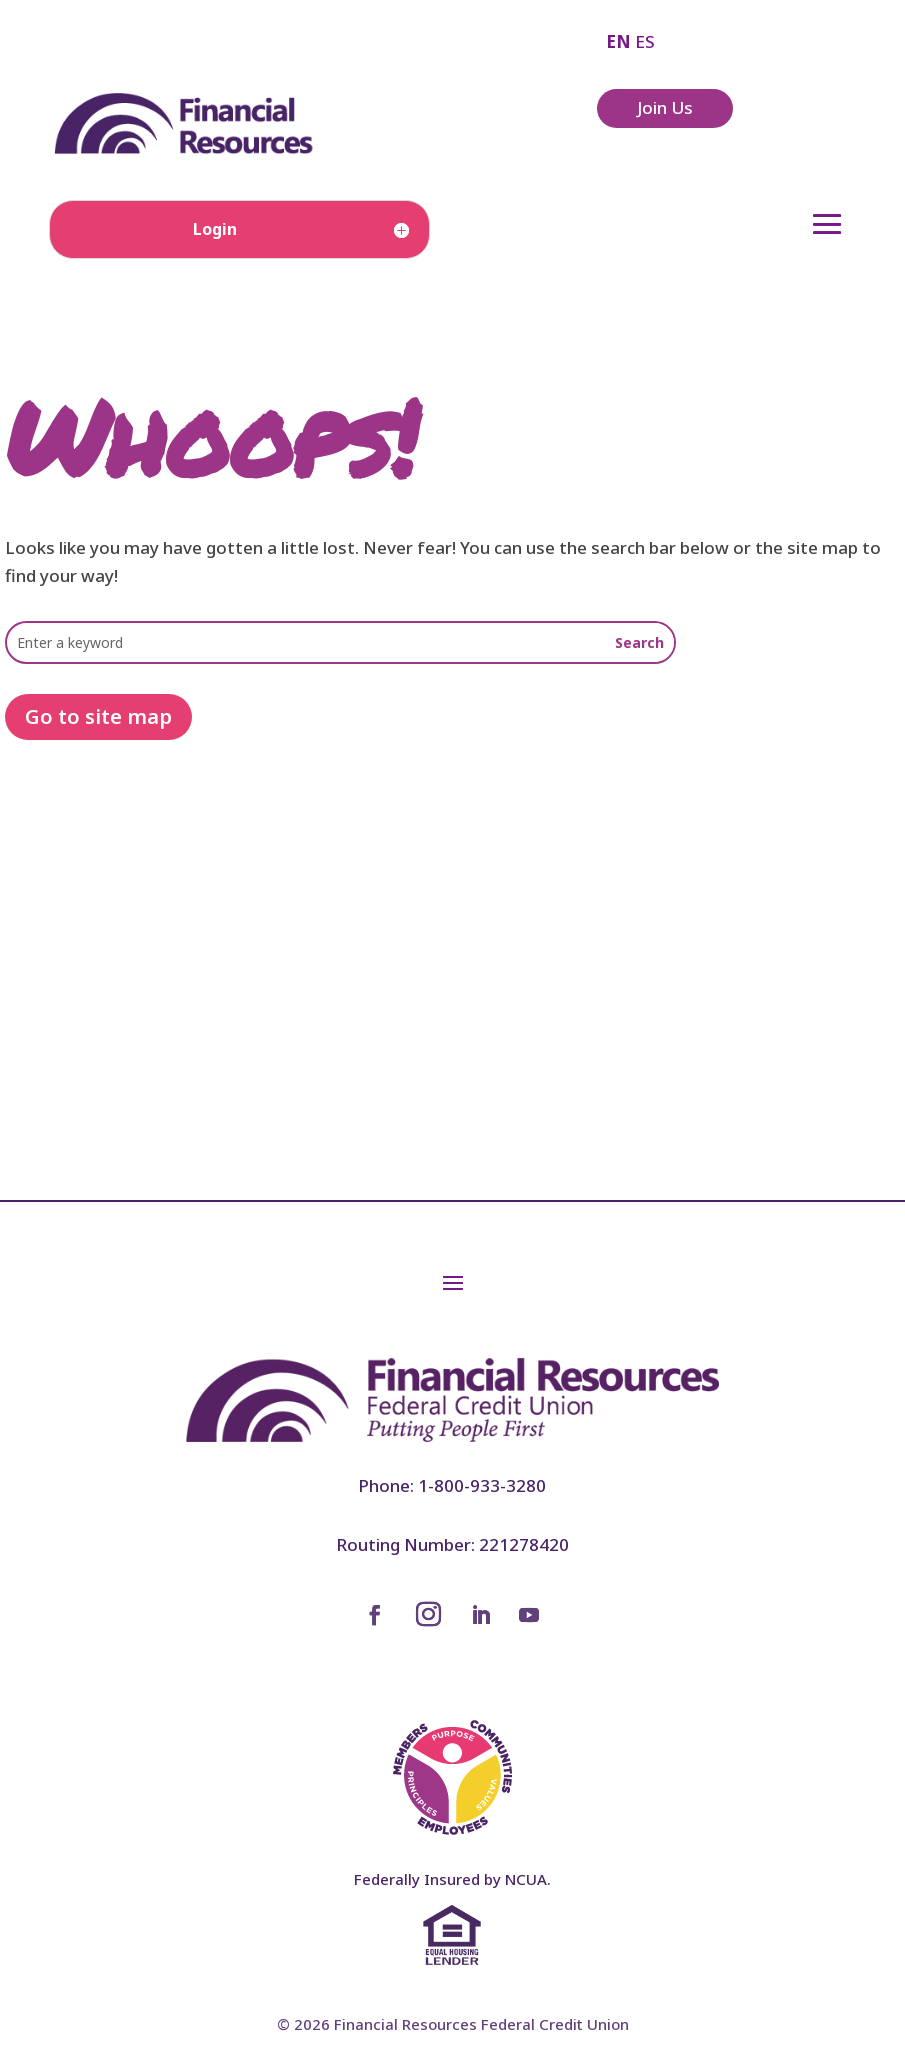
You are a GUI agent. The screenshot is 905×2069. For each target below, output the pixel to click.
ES (645, 41)
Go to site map (98, 716)
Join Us (665, 107)
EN (618, 41)
